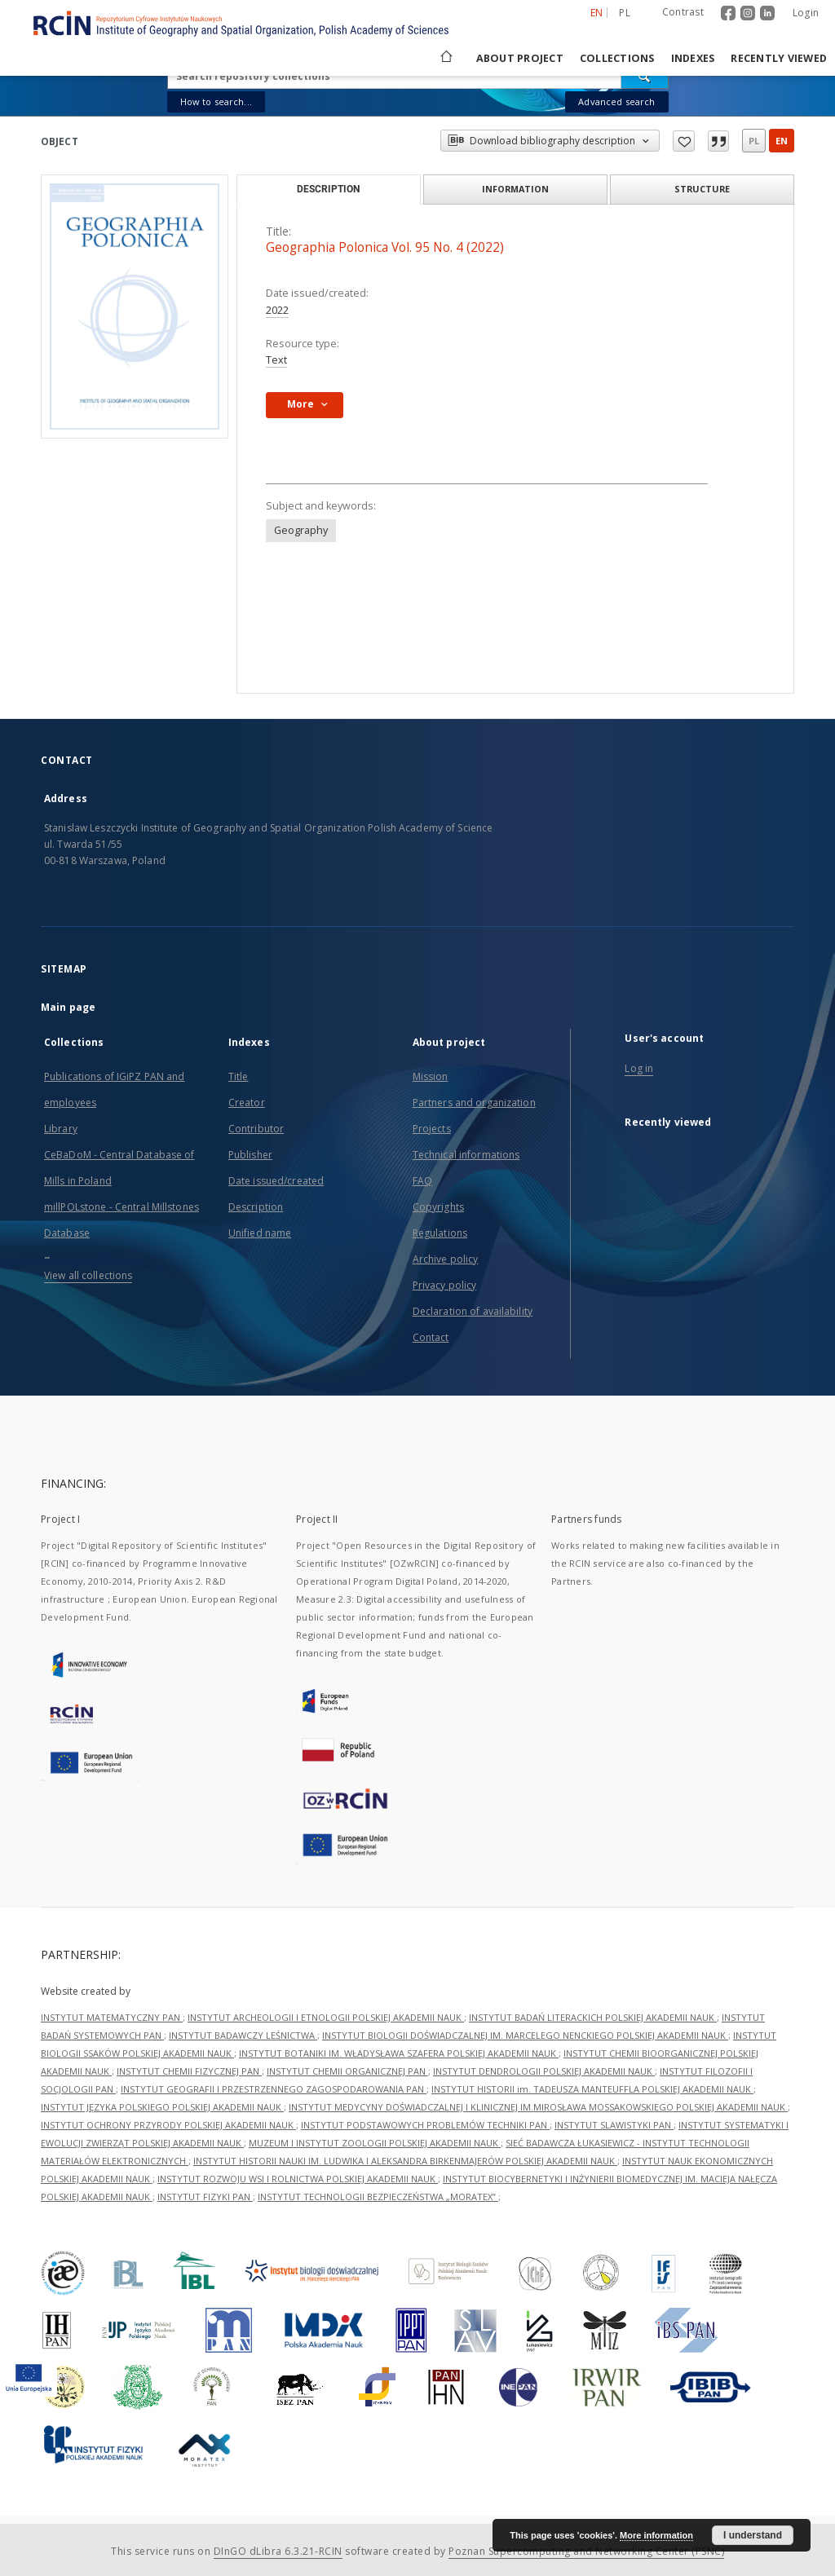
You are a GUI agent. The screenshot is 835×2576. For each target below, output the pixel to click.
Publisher (250, 1155)
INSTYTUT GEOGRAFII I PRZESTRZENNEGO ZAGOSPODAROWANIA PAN (273, 2089)
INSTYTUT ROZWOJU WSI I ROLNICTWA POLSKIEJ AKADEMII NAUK (297, 2178)
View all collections (88, 1275)
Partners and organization (474, 1102)
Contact (431, 1337)
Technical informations (466, 1155)
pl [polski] (624, 12)
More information (656, 2535)
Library (60, 1129)
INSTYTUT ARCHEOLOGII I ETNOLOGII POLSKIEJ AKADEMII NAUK (326, 2017)
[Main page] (445, 58)
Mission (430, 1076)
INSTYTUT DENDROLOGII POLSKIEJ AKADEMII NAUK (544, 2071)
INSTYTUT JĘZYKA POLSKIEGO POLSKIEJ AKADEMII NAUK (162, 2107)
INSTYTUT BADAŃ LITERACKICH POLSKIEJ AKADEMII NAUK (593, 2017)
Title (238, 1076)
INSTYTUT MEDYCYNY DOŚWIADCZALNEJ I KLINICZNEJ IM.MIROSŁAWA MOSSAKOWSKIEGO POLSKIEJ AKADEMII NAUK (538, 2107)
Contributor (256, 1129)
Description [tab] (328, 189)
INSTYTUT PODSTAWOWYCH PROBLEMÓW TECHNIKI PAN (425, 2125)
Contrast (683, 12)
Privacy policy (445, 1285)
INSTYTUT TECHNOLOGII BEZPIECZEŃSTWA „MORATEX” (378, 2196)
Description (255, 1207)
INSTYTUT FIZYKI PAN (205, 2196)
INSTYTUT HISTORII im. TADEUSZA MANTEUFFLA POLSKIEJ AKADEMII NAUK (592, 2089)
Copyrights (438, 1207)
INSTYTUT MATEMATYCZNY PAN (112, 2017)
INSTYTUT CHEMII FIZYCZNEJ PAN (189, 2071)
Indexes (693, 58)
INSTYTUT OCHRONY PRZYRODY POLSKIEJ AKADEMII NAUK (168, 2125)
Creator (246, 1102)
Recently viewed (779, 58)
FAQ (422, 1181)
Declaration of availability (472, 1311)
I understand (752, 2535)
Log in (639, 1068)
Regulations (440, 1233)
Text (276, 360)
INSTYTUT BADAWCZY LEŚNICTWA (243, 2035)
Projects (432, 1129)
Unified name (259, 1233)
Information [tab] (515, 189)
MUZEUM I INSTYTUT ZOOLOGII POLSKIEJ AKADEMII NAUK (375, 2143)
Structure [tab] (702, 189)
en (781, 141)
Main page (68, 1007)
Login (806, 13)
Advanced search (616, 101)
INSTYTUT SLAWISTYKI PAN (614, 2125)
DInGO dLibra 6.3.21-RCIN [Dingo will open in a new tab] (278, 2551)
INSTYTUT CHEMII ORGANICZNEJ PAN (347, 2071)
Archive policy (446, 1259)
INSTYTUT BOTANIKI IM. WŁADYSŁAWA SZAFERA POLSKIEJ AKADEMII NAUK (399, 2053)
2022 (277, 310)
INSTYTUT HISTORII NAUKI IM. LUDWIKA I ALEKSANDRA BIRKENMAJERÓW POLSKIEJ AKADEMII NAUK (405, 2161)
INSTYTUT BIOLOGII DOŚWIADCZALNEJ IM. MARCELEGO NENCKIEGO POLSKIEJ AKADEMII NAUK (525, 2035)
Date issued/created (276, 1181)
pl (754, 141)
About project (519, 58)
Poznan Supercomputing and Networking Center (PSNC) (586, 2551)
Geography (301, 530)
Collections (617, 58)
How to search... (216, 101)
